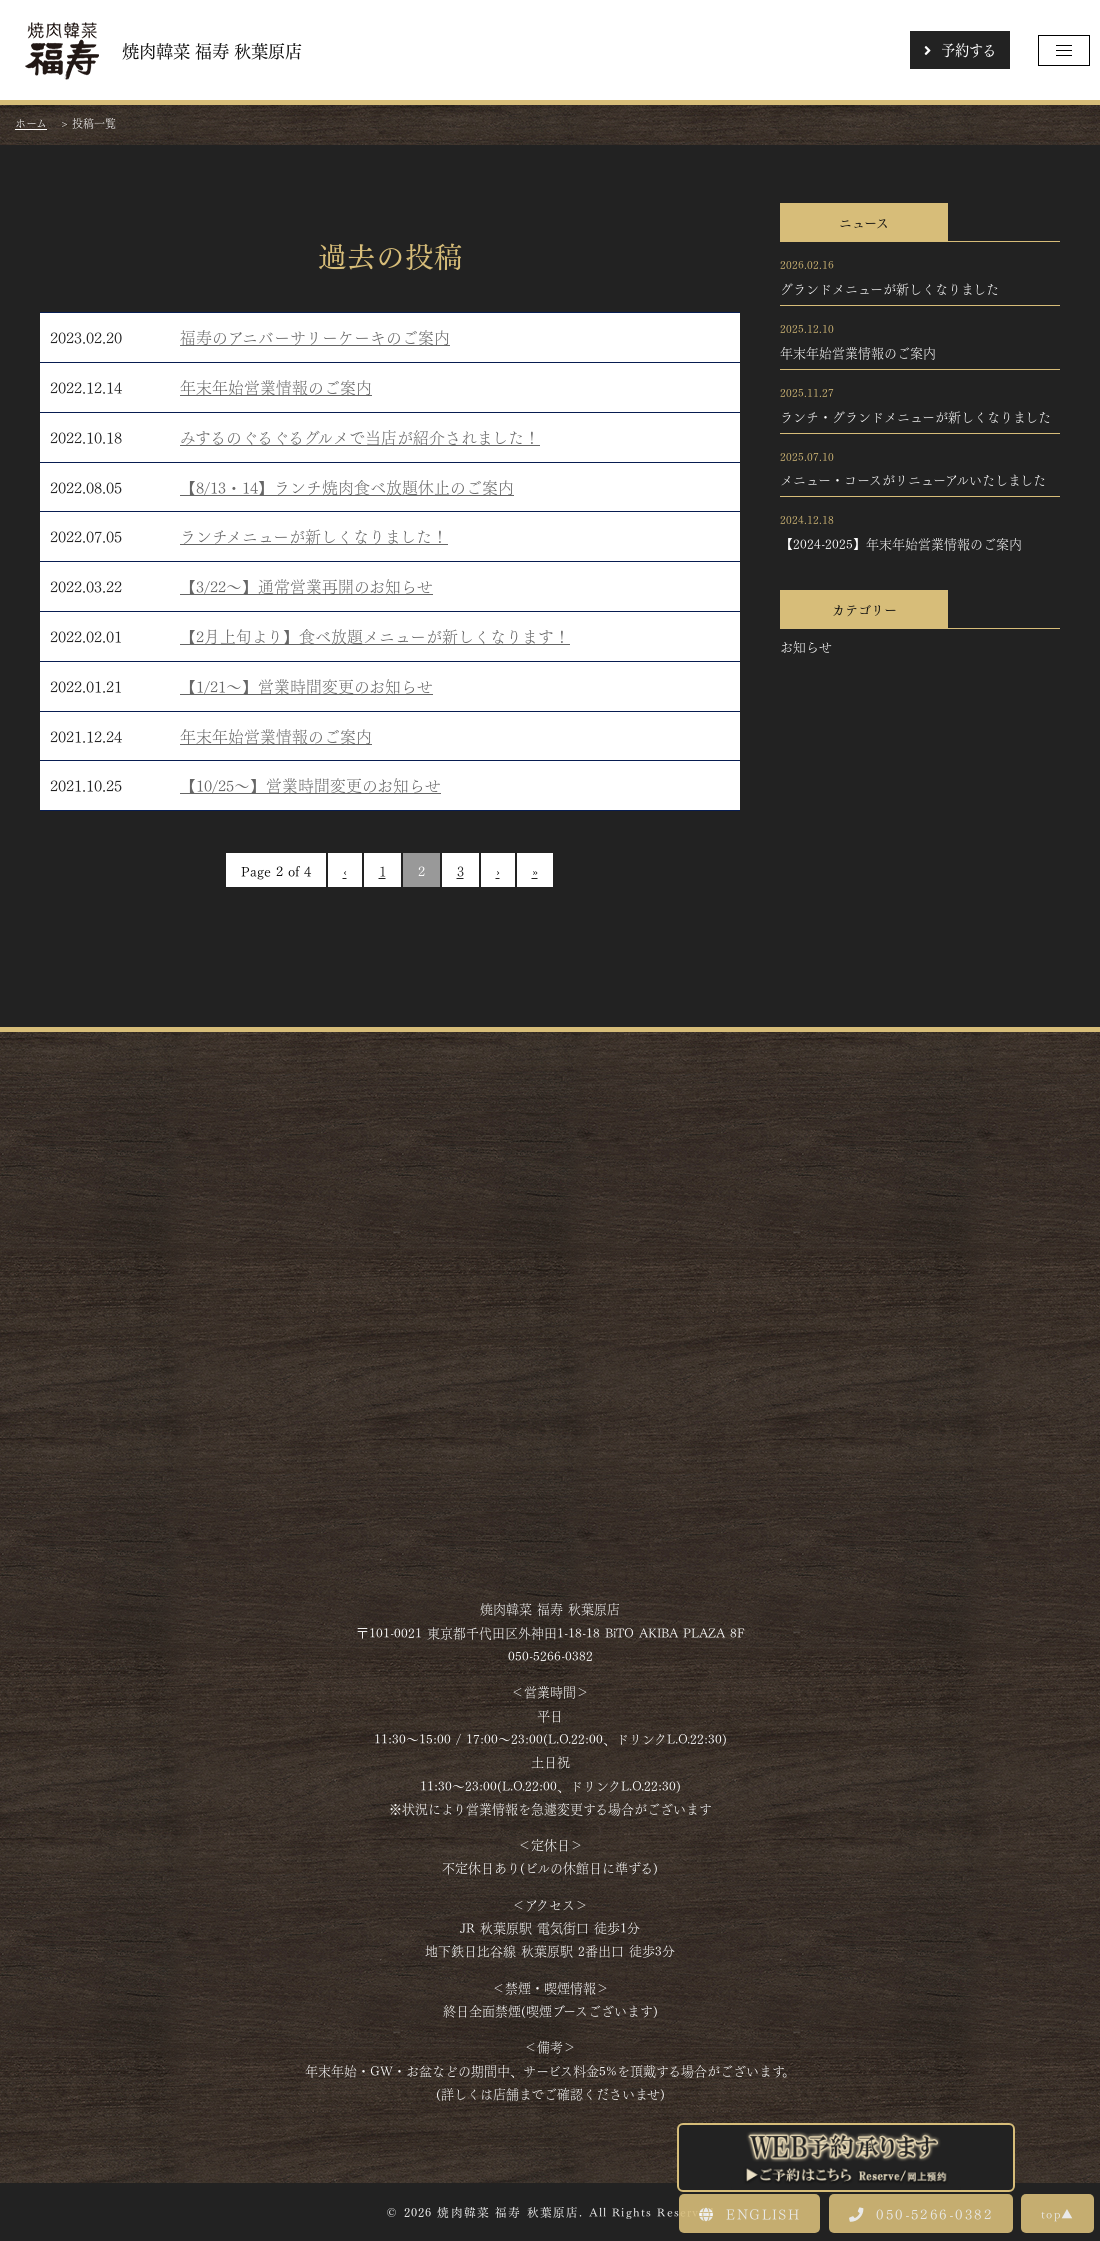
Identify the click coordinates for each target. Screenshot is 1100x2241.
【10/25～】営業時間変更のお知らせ (310, 784)
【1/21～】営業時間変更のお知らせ (306, 685)
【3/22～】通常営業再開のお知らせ (306, 585)
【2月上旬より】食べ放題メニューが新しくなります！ (375, 635)
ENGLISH (749, 2213)
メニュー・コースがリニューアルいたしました (913, 479)
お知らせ (806, 646)
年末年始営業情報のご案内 (276, 386)
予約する (960, 49)
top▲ (1057, 2213)
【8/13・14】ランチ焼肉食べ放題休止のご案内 (347, 486)
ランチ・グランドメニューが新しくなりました (915, 416)
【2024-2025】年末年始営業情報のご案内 (901, 543)
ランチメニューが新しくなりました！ (314, 535)
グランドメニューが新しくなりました (889, 288)
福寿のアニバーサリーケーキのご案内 (315, 336)
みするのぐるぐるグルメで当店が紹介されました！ (360, 436)
